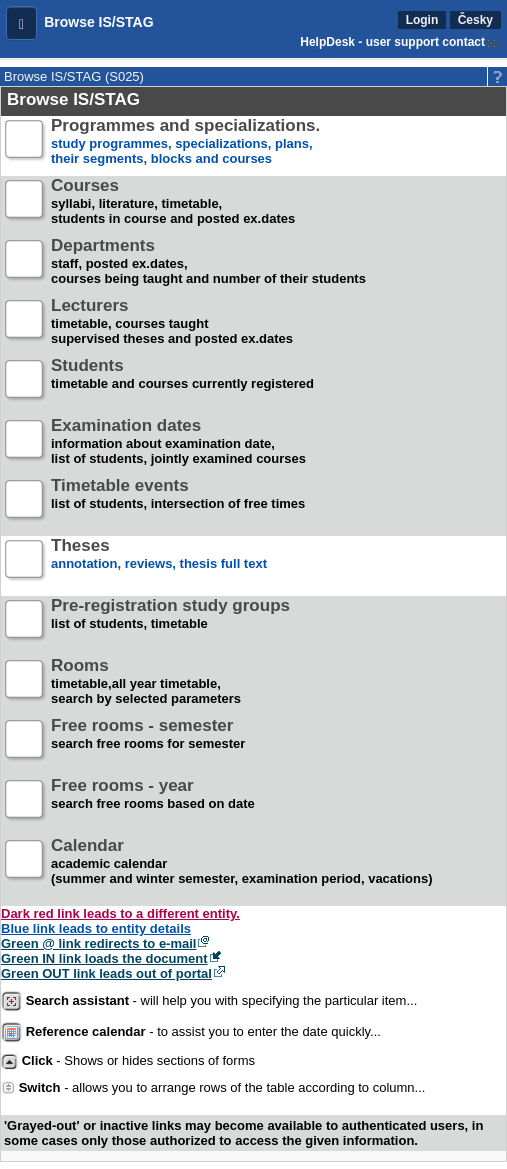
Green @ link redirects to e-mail (98, 943)
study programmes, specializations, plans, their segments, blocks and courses (185, 142)
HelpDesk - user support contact (392, 42)
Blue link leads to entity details (96, 928)
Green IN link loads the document (104, 958)
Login (422, 20)
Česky (475, 20)
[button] (21, 23)
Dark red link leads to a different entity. (120, 913)
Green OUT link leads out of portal (106, 973)
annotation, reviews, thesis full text (159, 562)
